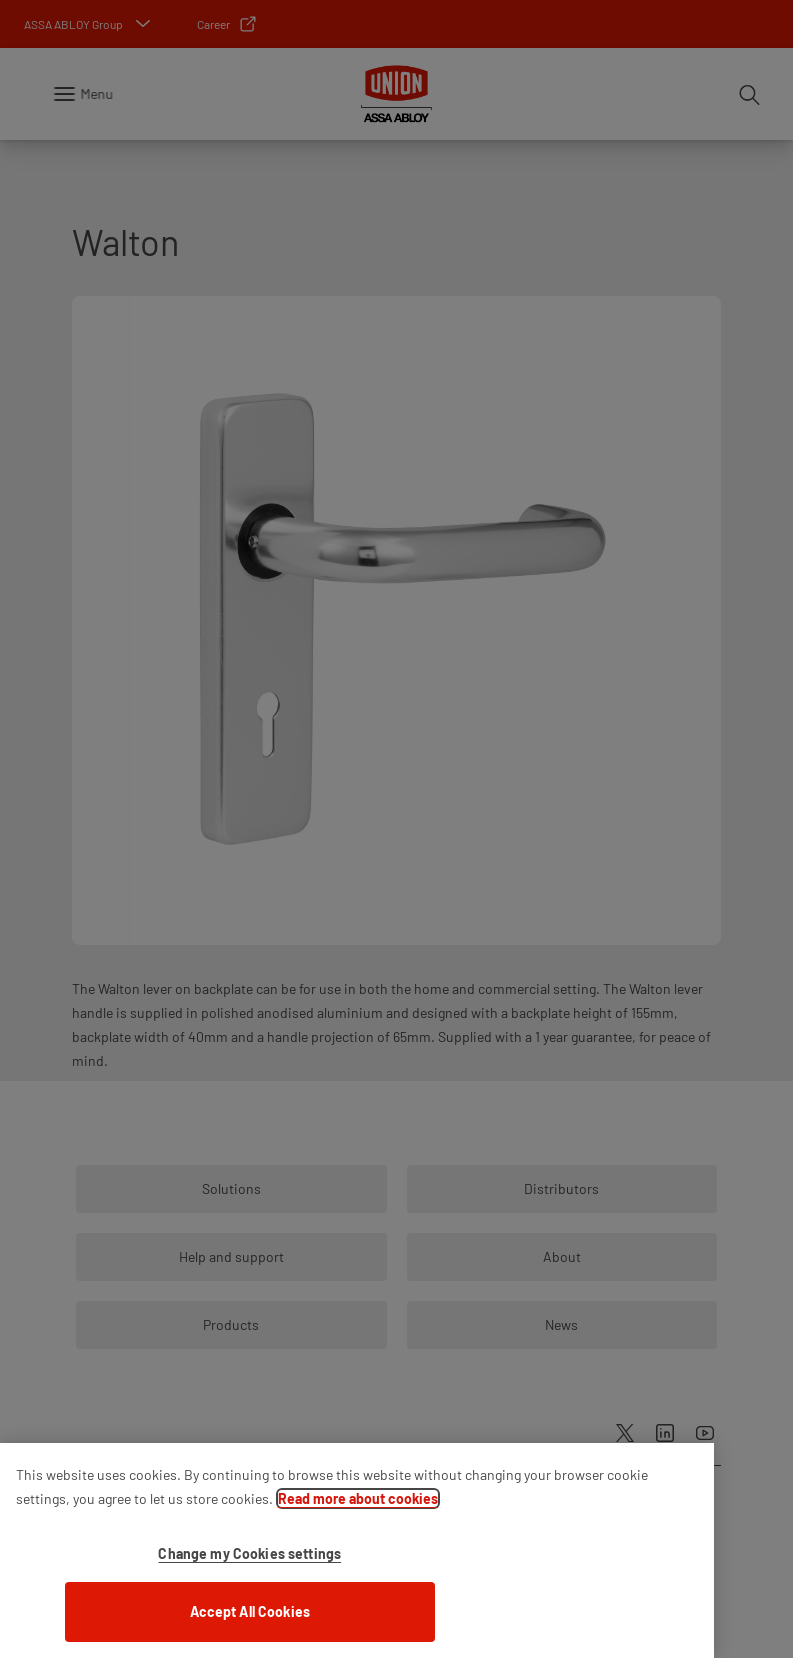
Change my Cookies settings (249, 1553)
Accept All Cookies (250, 1611)
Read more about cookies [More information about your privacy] (358, 1498)
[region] (357, 1550)
